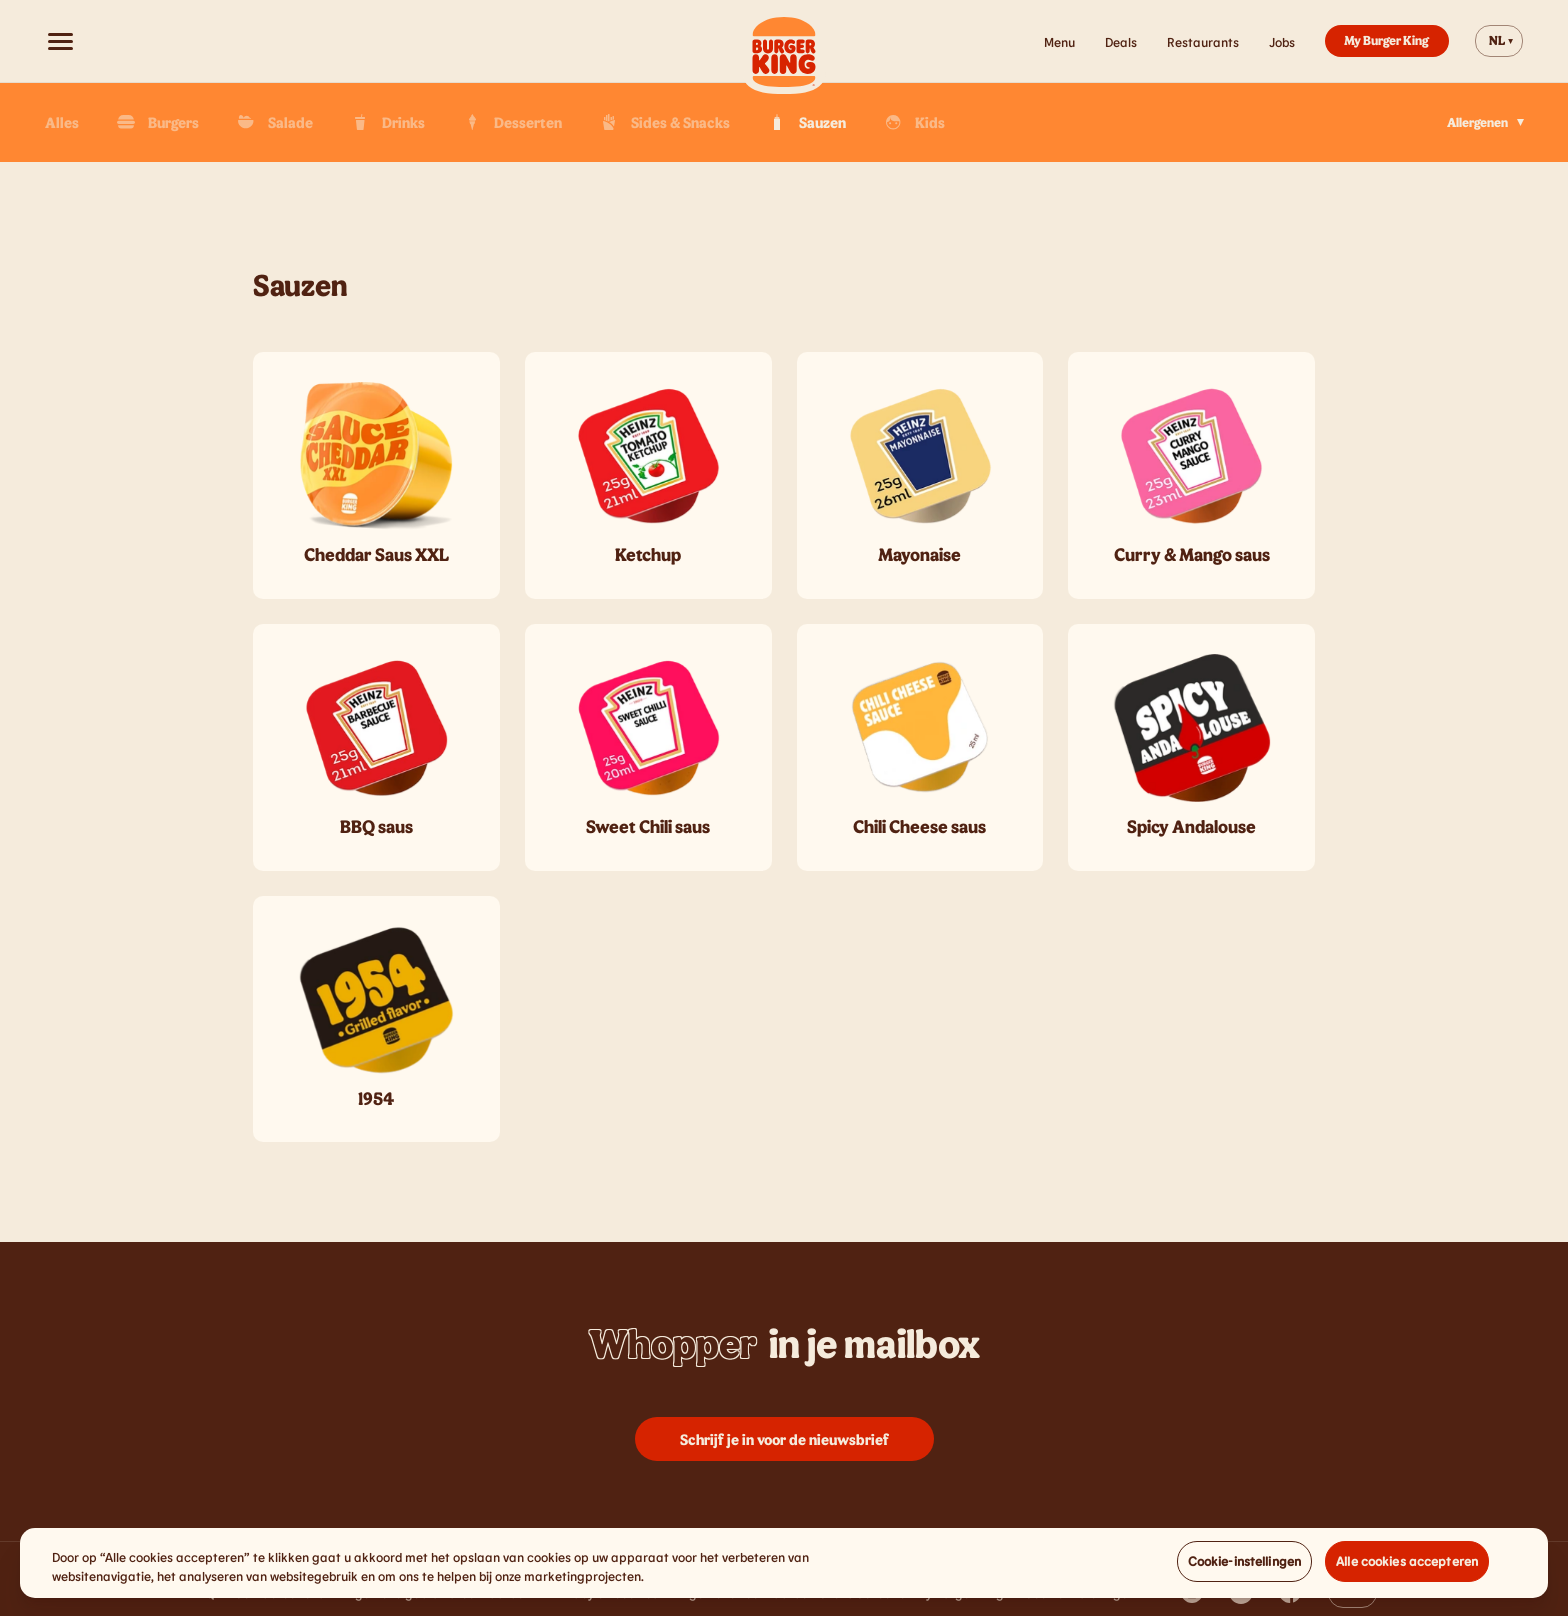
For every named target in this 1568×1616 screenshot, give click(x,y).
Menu (1059, 42)
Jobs (1282, 42)
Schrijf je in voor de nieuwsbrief (784, 1439)
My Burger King (1386, 40)
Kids (913, 122)
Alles (62, 122)
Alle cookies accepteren (1407, 1578)
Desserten (511, 122)
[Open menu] (60, 41)
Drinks (386, 122)
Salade (273, 122)
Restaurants (1203, 42)
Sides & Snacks (663, 122)
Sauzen (805, 122)
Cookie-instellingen (1244, 1578)
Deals (1121, 42)
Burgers (156, 122)
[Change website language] (1499, 41)
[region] (784, 1580)
